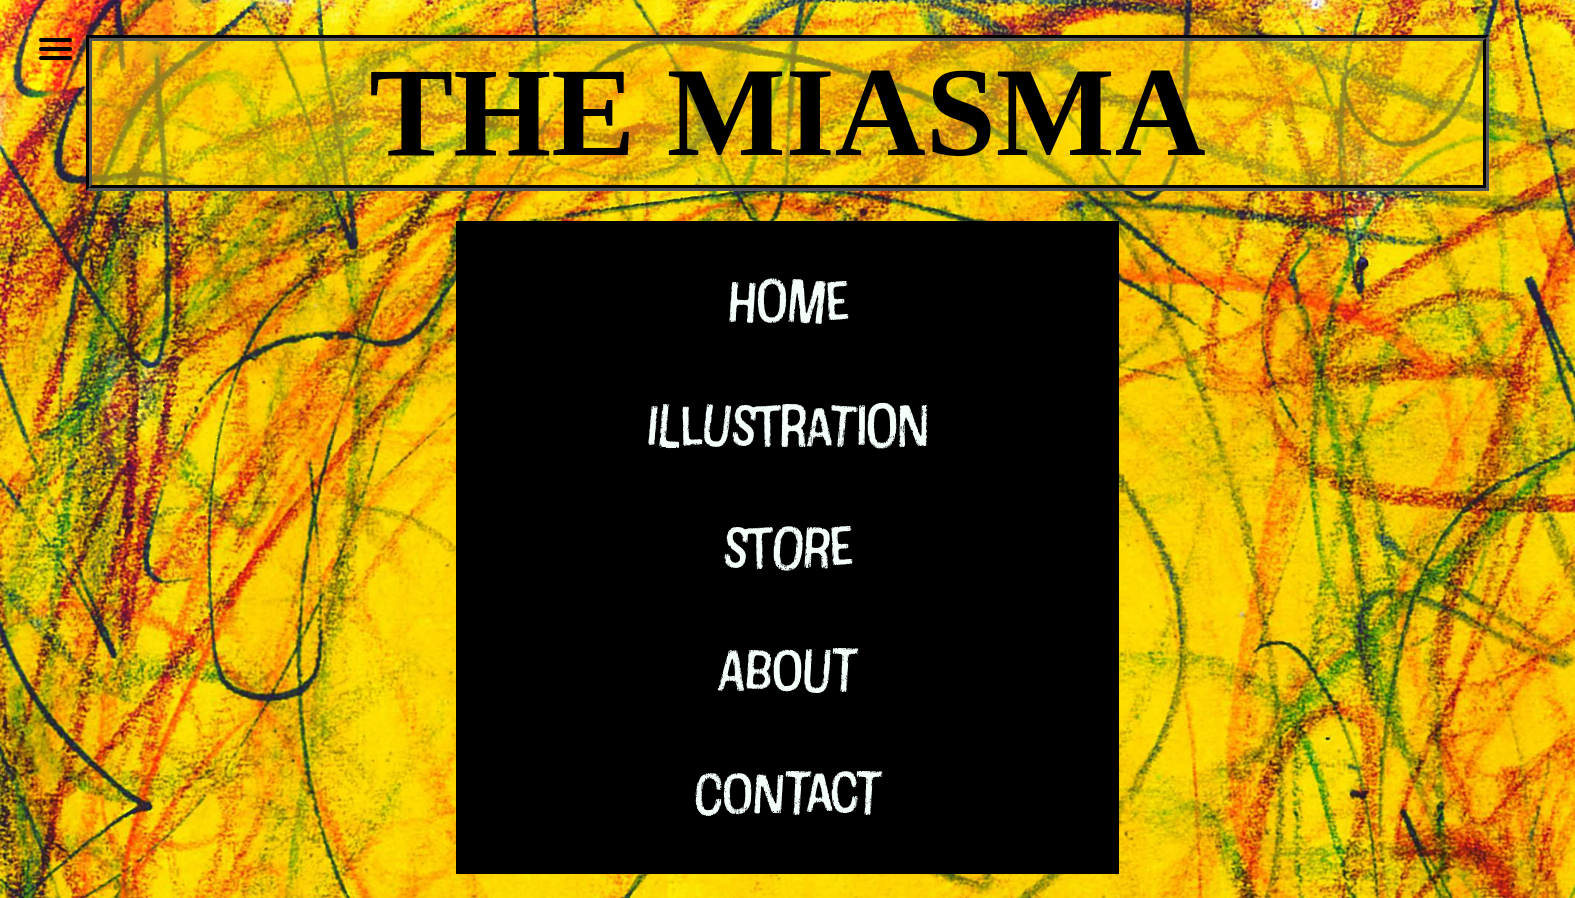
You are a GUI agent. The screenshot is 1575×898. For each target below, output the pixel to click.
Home (788, 300)
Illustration (787, 423)
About (787, 668)
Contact (788, 791)
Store (787, 545)
